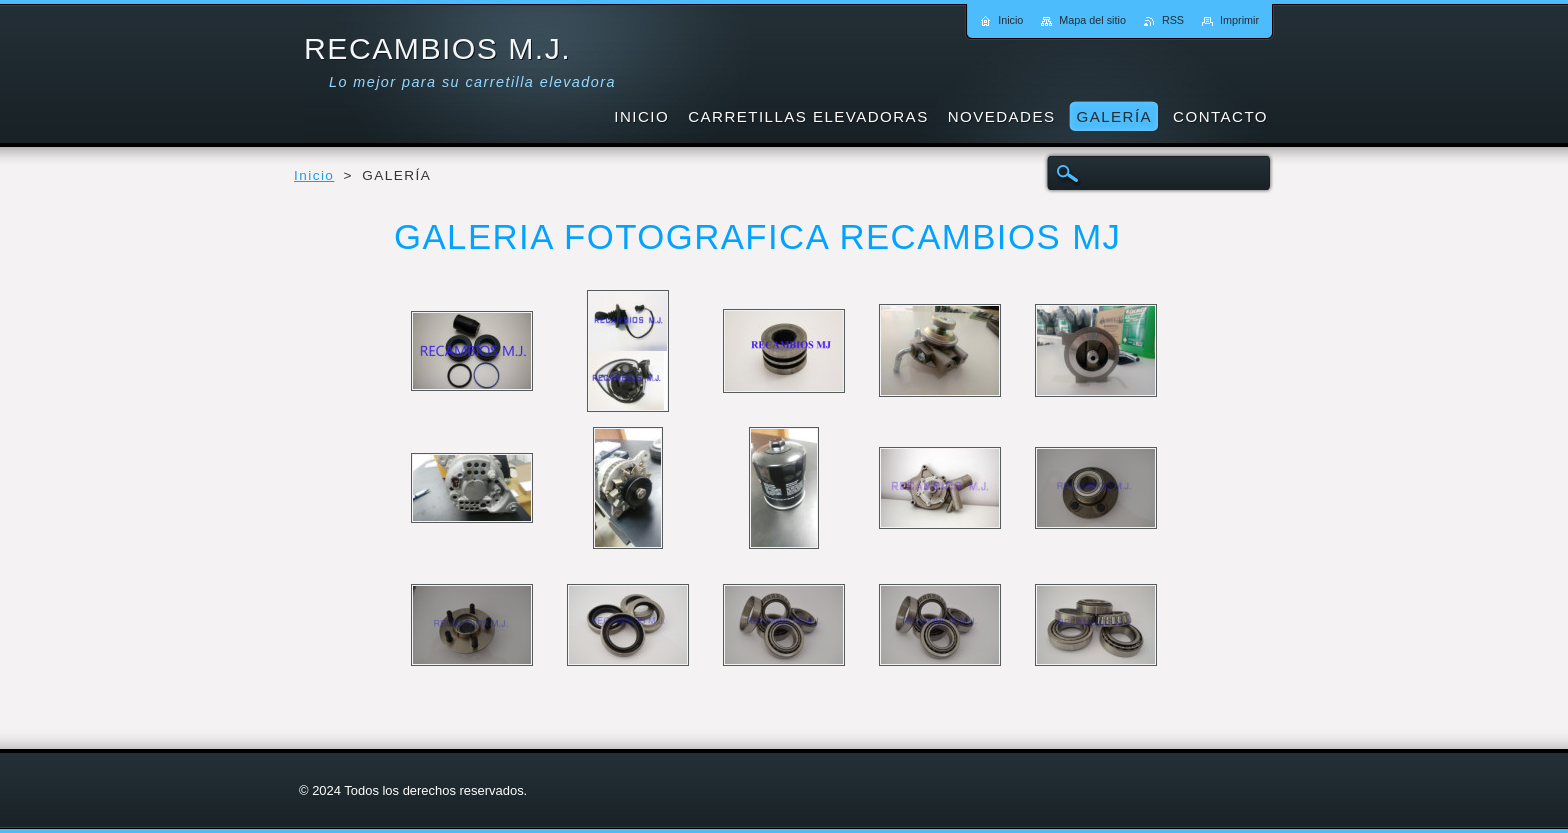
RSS (1173, 20)
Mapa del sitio (1092, 20)
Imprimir (1239, 20)
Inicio (314, 175)
